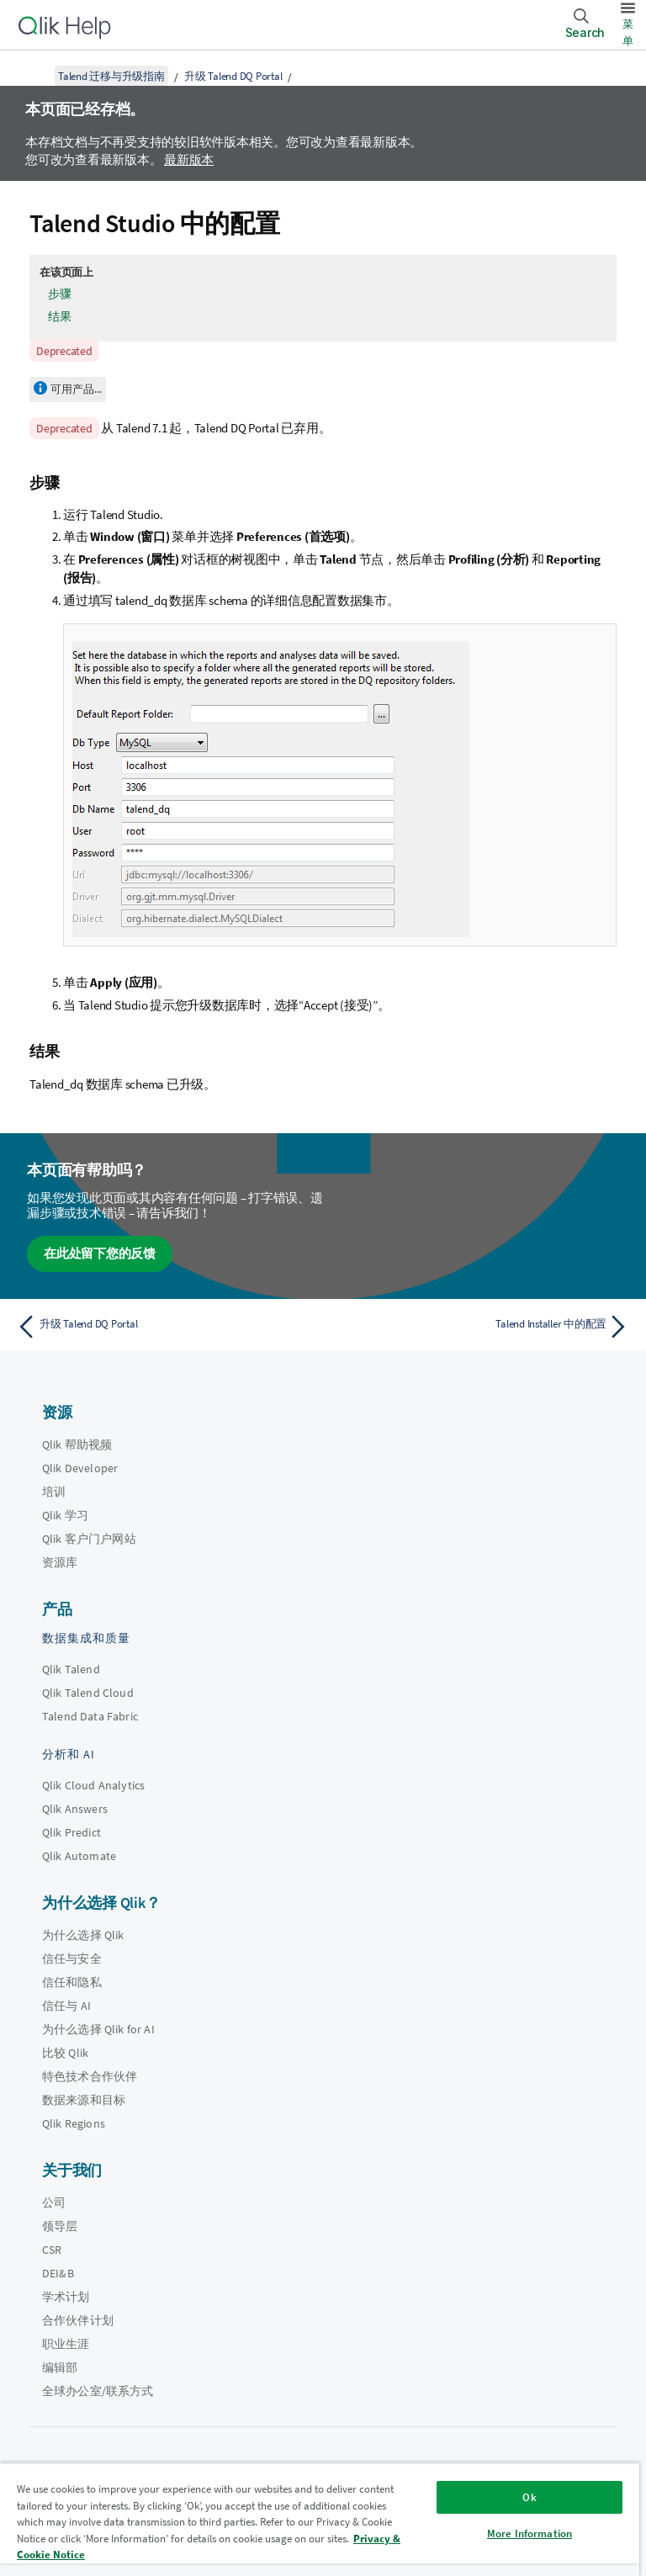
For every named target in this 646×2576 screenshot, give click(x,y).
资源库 (59, 1562)
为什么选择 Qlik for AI (98, 2029)
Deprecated (64, 350)
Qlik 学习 (65, 1515)
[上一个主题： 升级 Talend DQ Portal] (165, 1327)
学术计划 (66, 2296)
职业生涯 (66, 2343)
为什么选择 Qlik (83, 1935)
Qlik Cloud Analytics (93, 1785)
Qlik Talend (71, 1669)
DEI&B (58, 2273)
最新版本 (189, 159)
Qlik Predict (71, 1832)
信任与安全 (72, 1958)
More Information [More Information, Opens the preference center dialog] (529, 2533)
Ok (529, 2497)
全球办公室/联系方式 (98, 2390)
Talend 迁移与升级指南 (111, 76)
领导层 (59, 2226)
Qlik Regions (73, 2123)
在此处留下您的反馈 (100, 1253)
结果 (59, 316)
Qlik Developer (80, 1468)
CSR (51, 2249)
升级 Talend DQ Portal (233, 76)
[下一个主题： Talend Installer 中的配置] (481, 1327)
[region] (319, 2519)
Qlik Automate (79, 1855)
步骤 (59, 293)
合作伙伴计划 (78, 2320)
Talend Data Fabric (90, 1716)
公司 (54, 2202)
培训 (54, 1491)
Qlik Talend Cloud (88, 1692)
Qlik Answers (75, 1808)
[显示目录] (33, 76)
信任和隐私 (72, 1982)
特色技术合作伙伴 (89, 2076)
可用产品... (76, 389)
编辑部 (59, 2367)
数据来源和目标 (83, 2099)
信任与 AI (66, 2005)
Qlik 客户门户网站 (89, 1538)
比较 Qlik (65, 2052)
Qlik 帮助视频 (77, 1444)
